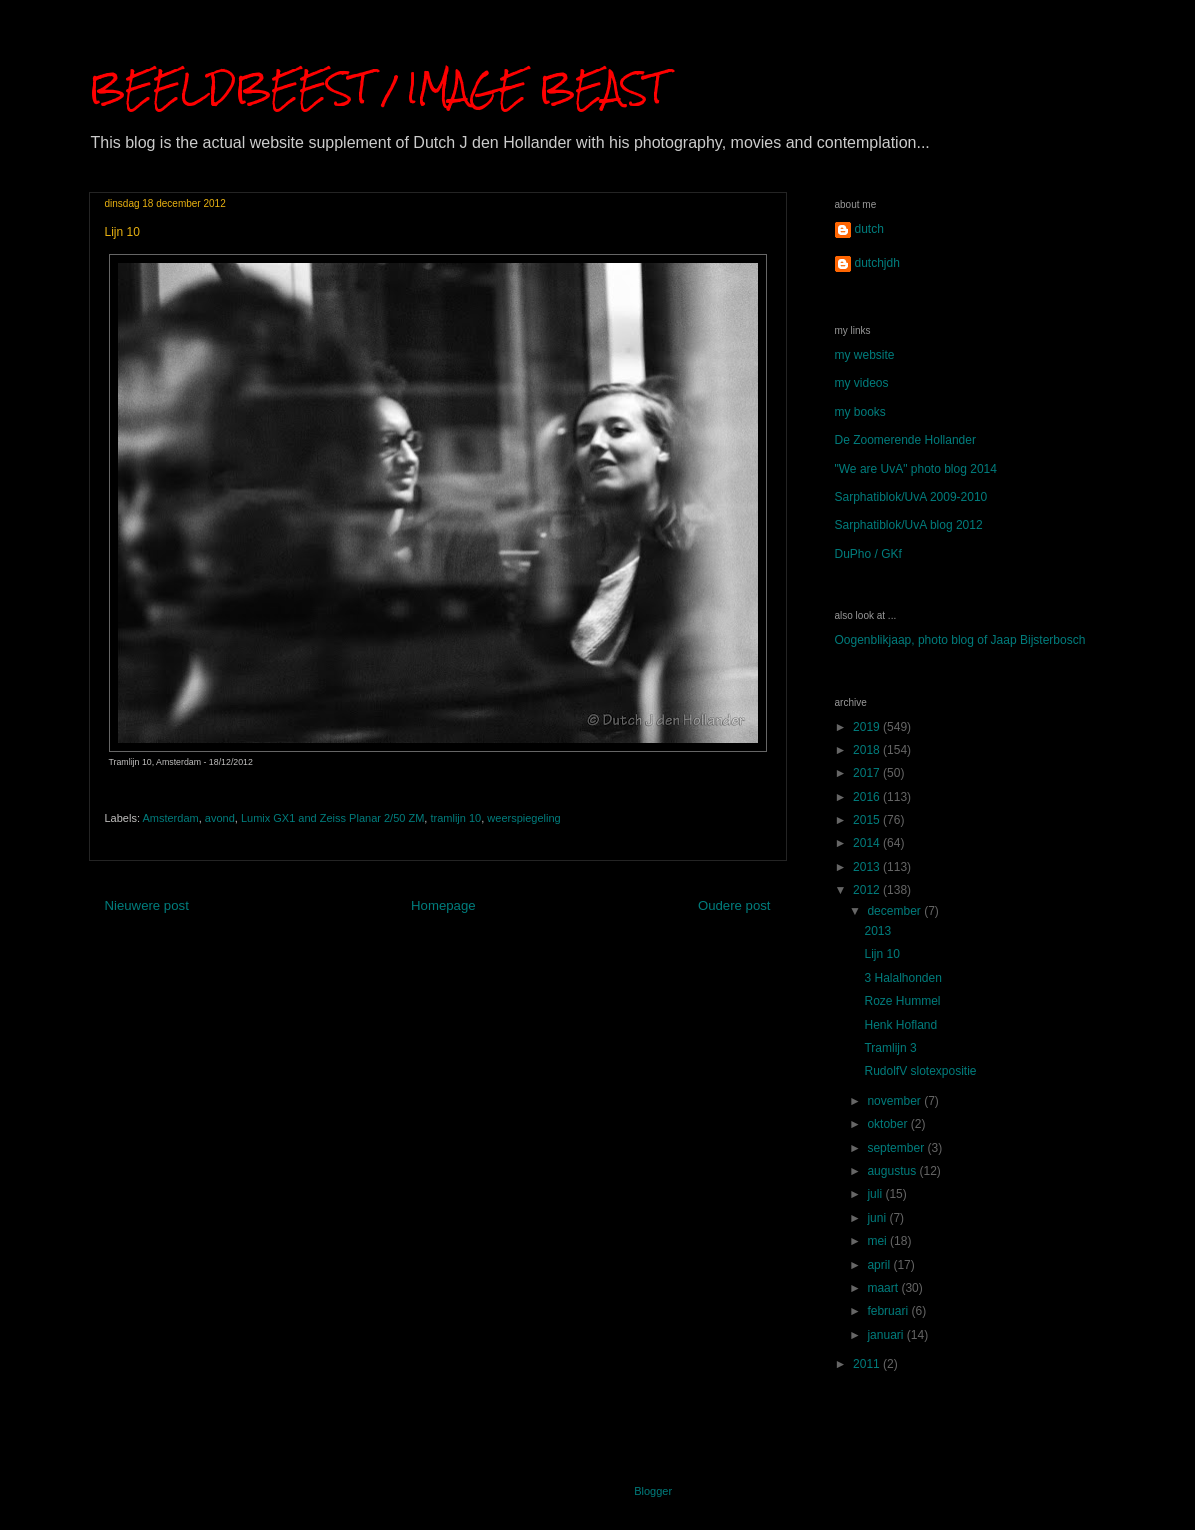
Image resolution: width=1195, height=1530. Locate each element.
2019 (868, 727)
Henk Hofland (900, 1025)
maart (884, 1288)
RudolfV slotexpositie (920, 1071)
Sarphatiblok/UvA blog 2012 (909, 525)
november (895, 1101)
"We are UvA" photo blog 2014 (916, 469)
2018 (868, 750)
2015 (868, 820)
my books (860, 412)
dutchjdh (877, 263)
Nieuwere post (147, 905)
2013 (868, 867)
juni (878, 1218)
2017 (868, 773)
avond (220, 818)
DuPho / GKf (868, 554)
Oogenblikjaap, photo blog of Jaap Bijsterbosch (960, 640)
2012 (868, 890)
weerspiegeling (523, 818)
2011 (868, 1364)
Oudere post (734, 905)
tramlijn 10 (455, 818)
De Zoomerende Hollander (905, 440)
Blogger (652, 1491)
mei (878, 1241)
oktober (888, 1124)
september (897, 1148)
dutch (869, 229)
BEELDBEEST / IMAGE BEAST (377, 87)
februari (889, 1311)
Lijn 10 (881, 954)
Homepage (443, 905)
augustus (893, 1171)
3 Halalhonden (902, 978)
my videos (862, 383)
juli (876, 1194)
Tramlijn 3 (890, 1048)
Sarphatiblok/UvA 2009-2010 (911, 497)
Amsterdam (170, 818)
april (880, 1265)
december (895, 911)
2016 (868, 797)
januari (886, 1335)
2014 (868, 843)
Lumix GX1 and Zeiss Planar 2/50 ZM (332, 818)
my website (865, 355)
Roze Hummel (902, 1001)
